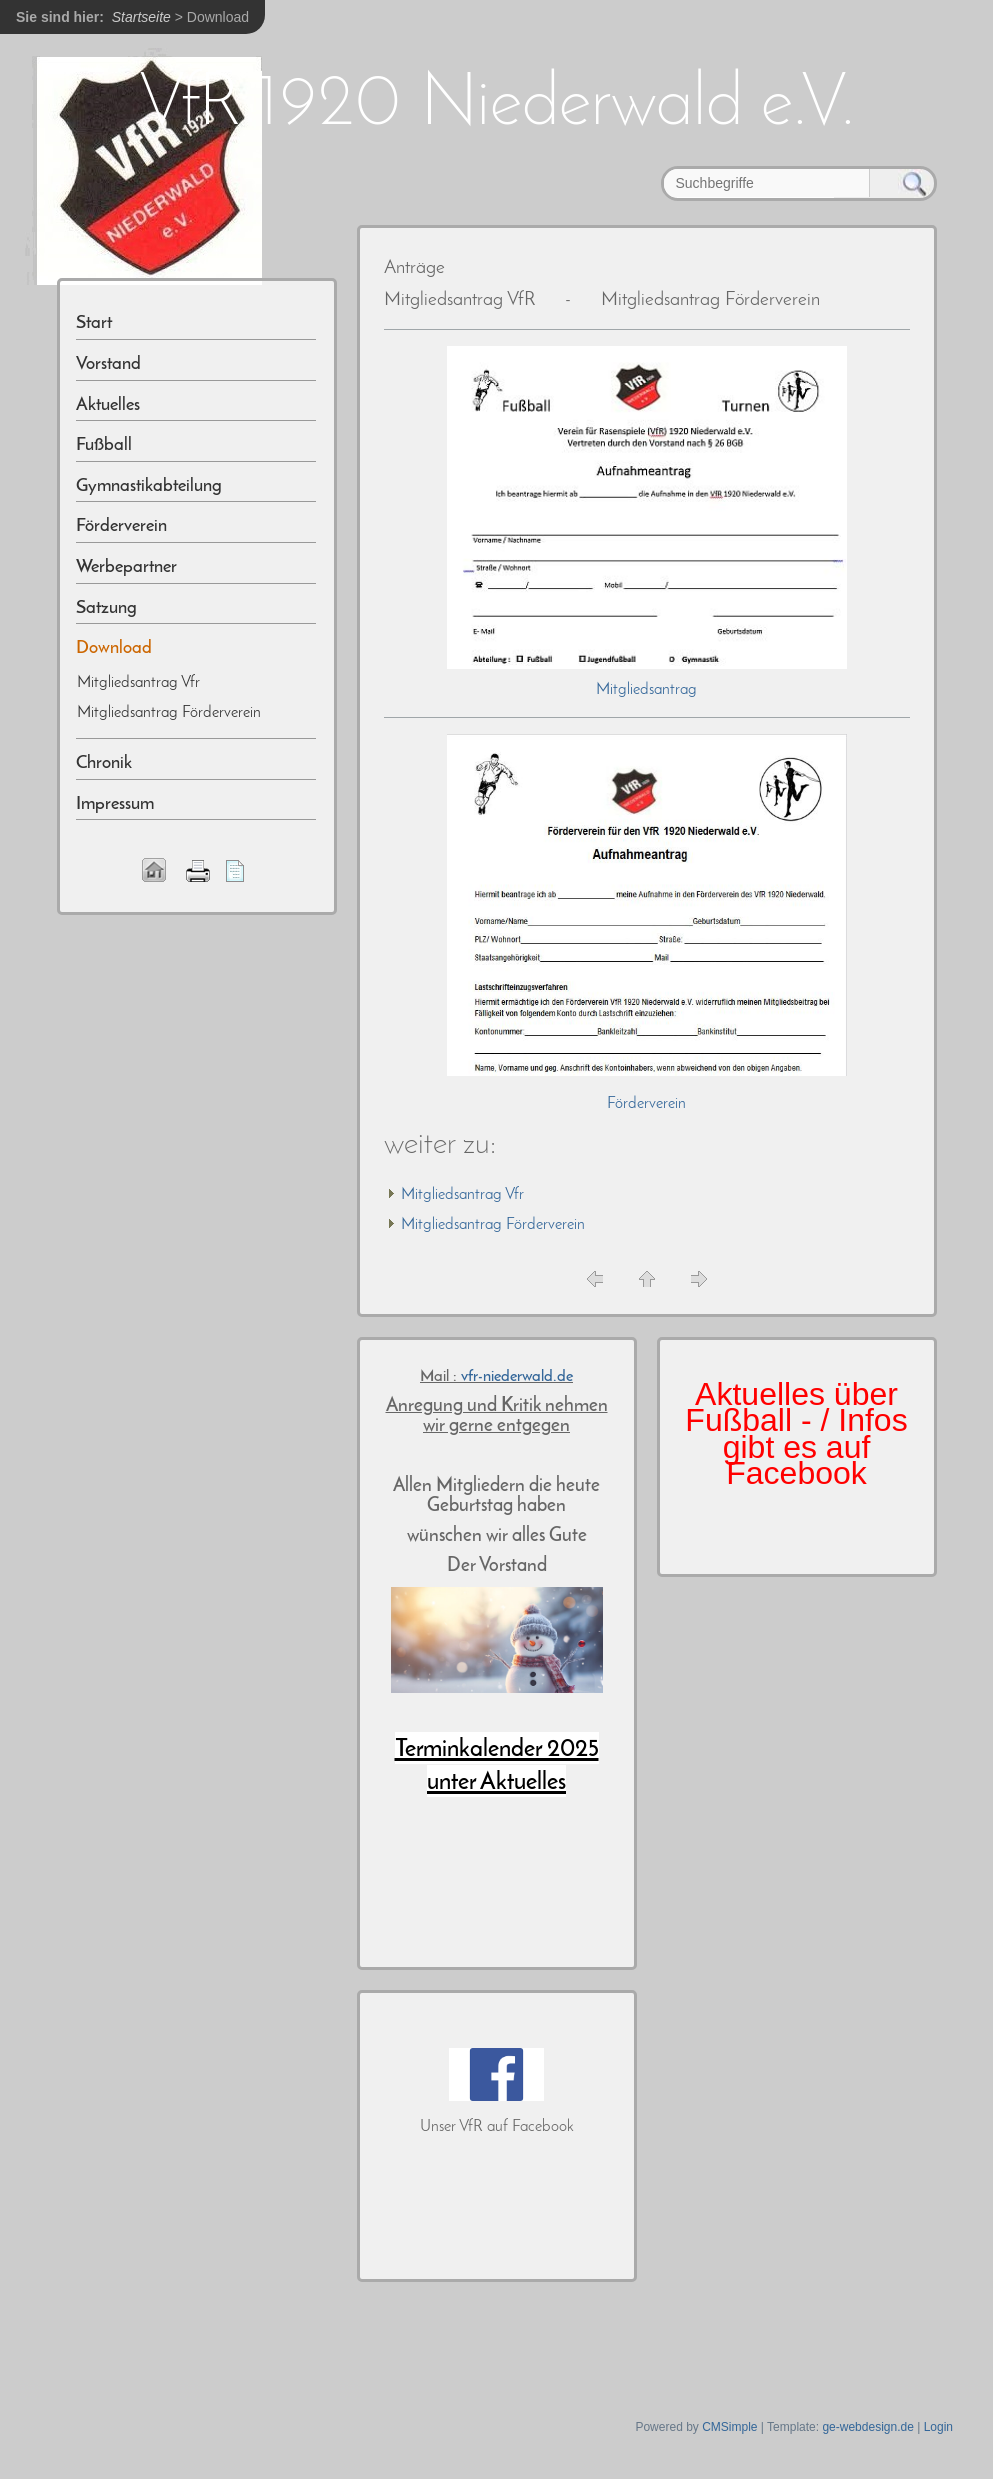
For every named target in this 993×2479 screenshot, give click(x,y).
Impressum (115, 804)
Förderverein (646, 1104)
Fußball (104, 445)
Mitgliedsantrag (646, 690)
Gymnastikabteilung (149, 486)
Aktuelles (108, 405)
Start (94, 323)
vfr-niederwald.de (517, 1377)
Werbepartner (126, 567)
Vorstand (108, 364)
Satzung (106, 608)
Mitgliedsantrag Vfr (462, 1195)
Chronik (104, 763)
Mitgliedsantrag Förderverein (493, 1225)
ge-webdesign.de (867, 2427)
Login (938, 2427)
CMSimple (729, 2427)
